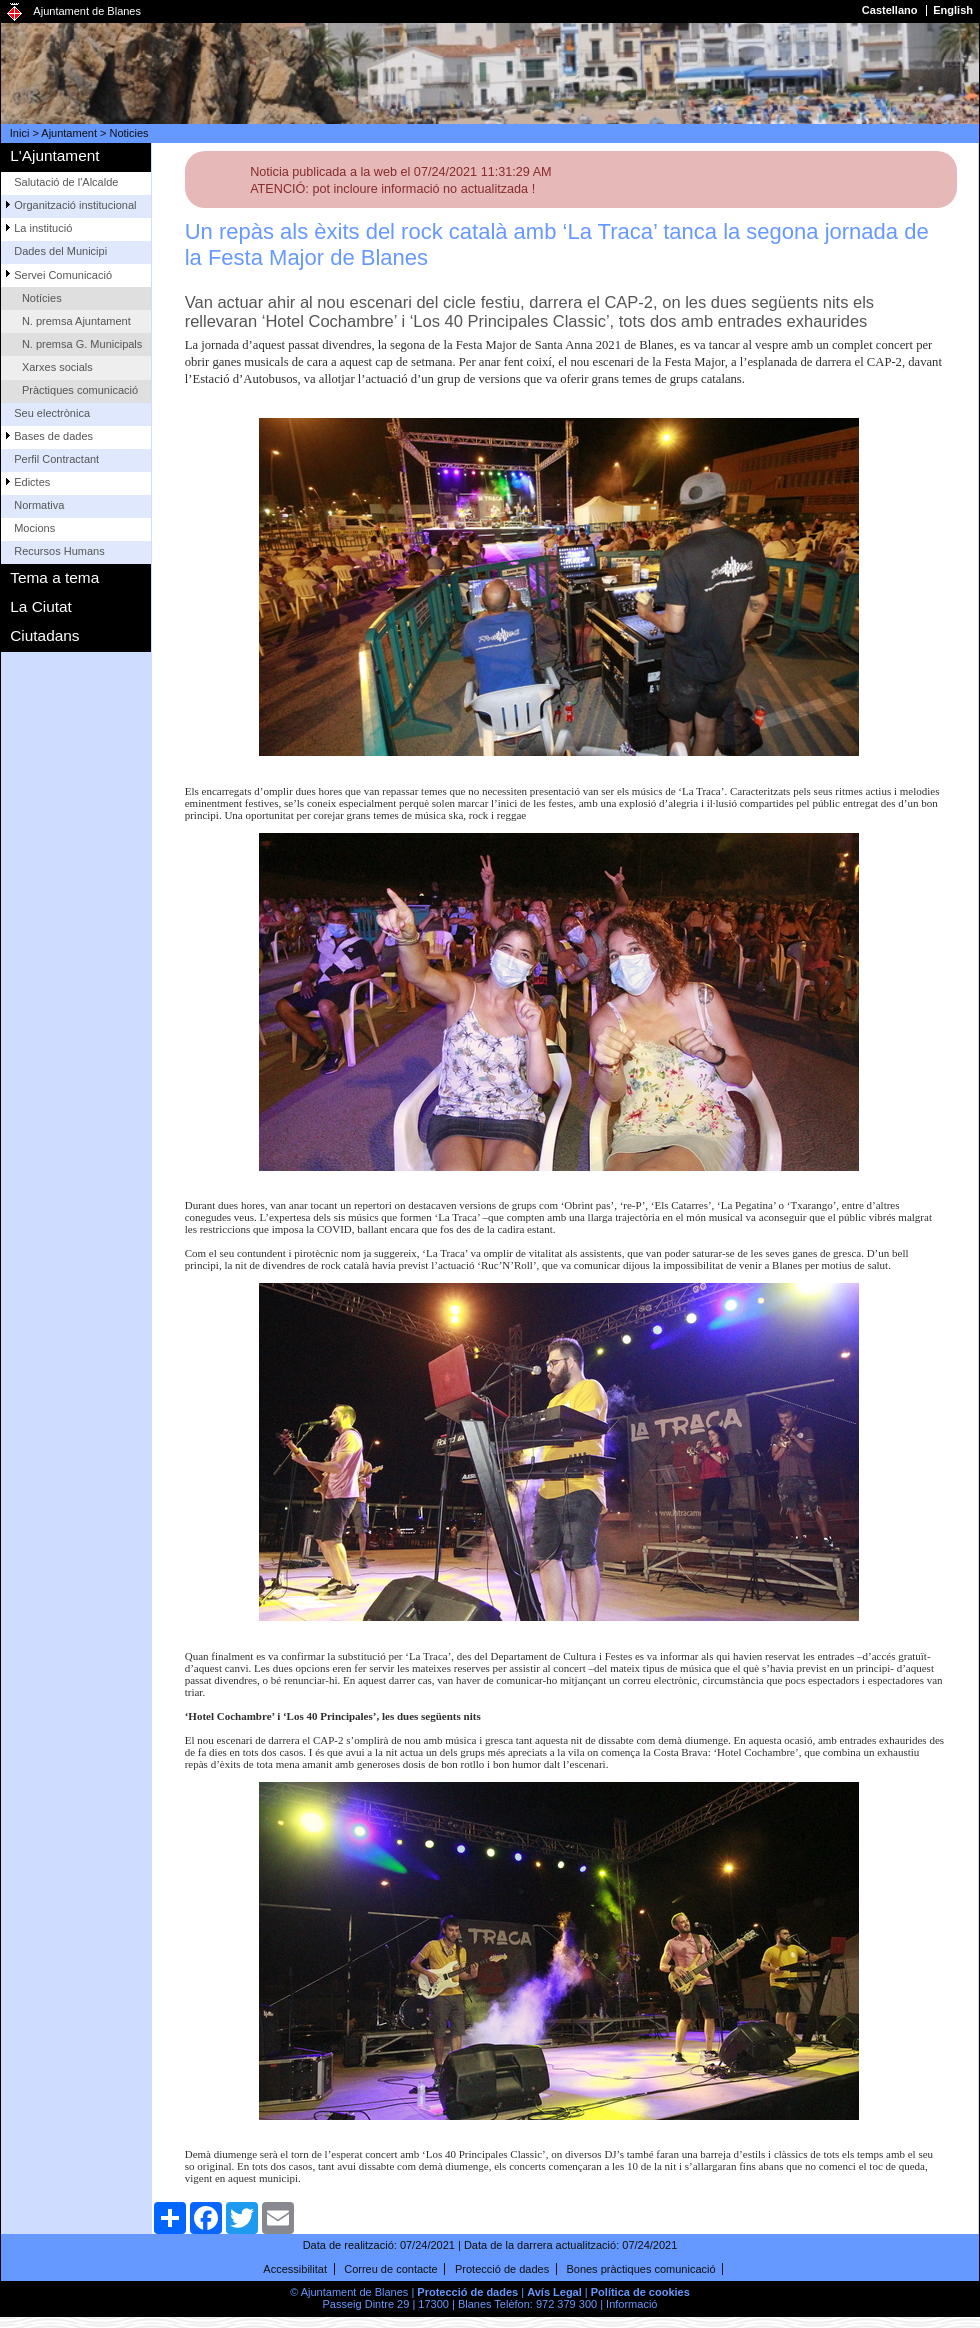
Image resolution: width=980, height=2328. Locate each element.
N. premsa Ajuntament (76, 321)
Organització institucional (75, 205)
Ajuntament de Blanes (87, 11)
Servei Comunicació (63, 275)
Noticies (129, 133)
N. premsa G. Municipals (82, 344)
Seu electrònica (52, 413)
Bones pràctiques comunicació (640, 2269)
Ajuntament (69, 133)
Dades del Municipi (60, 251)
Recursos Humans (59, 551)
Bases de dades (53, 436)
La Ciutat (41, 606)
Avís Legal (554, 2292)
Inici (20, 133)
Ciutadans (44, 635)
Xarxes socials (57, 367)
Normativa (39, 505)
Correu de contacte (391, 2269)
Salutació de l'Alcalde (66, 182)
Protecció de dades (502, 2269)
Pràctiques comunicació (80, 390)
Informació (631, 2304)
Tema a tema (54, 577)
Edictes (32, 482)
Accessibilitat (295, 2269)
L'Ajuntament (54, 155)
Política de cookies (640, 2292)
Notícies (42, 298)
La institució (43, 228)
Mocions (34, 528)
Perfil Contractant (56, 459)
